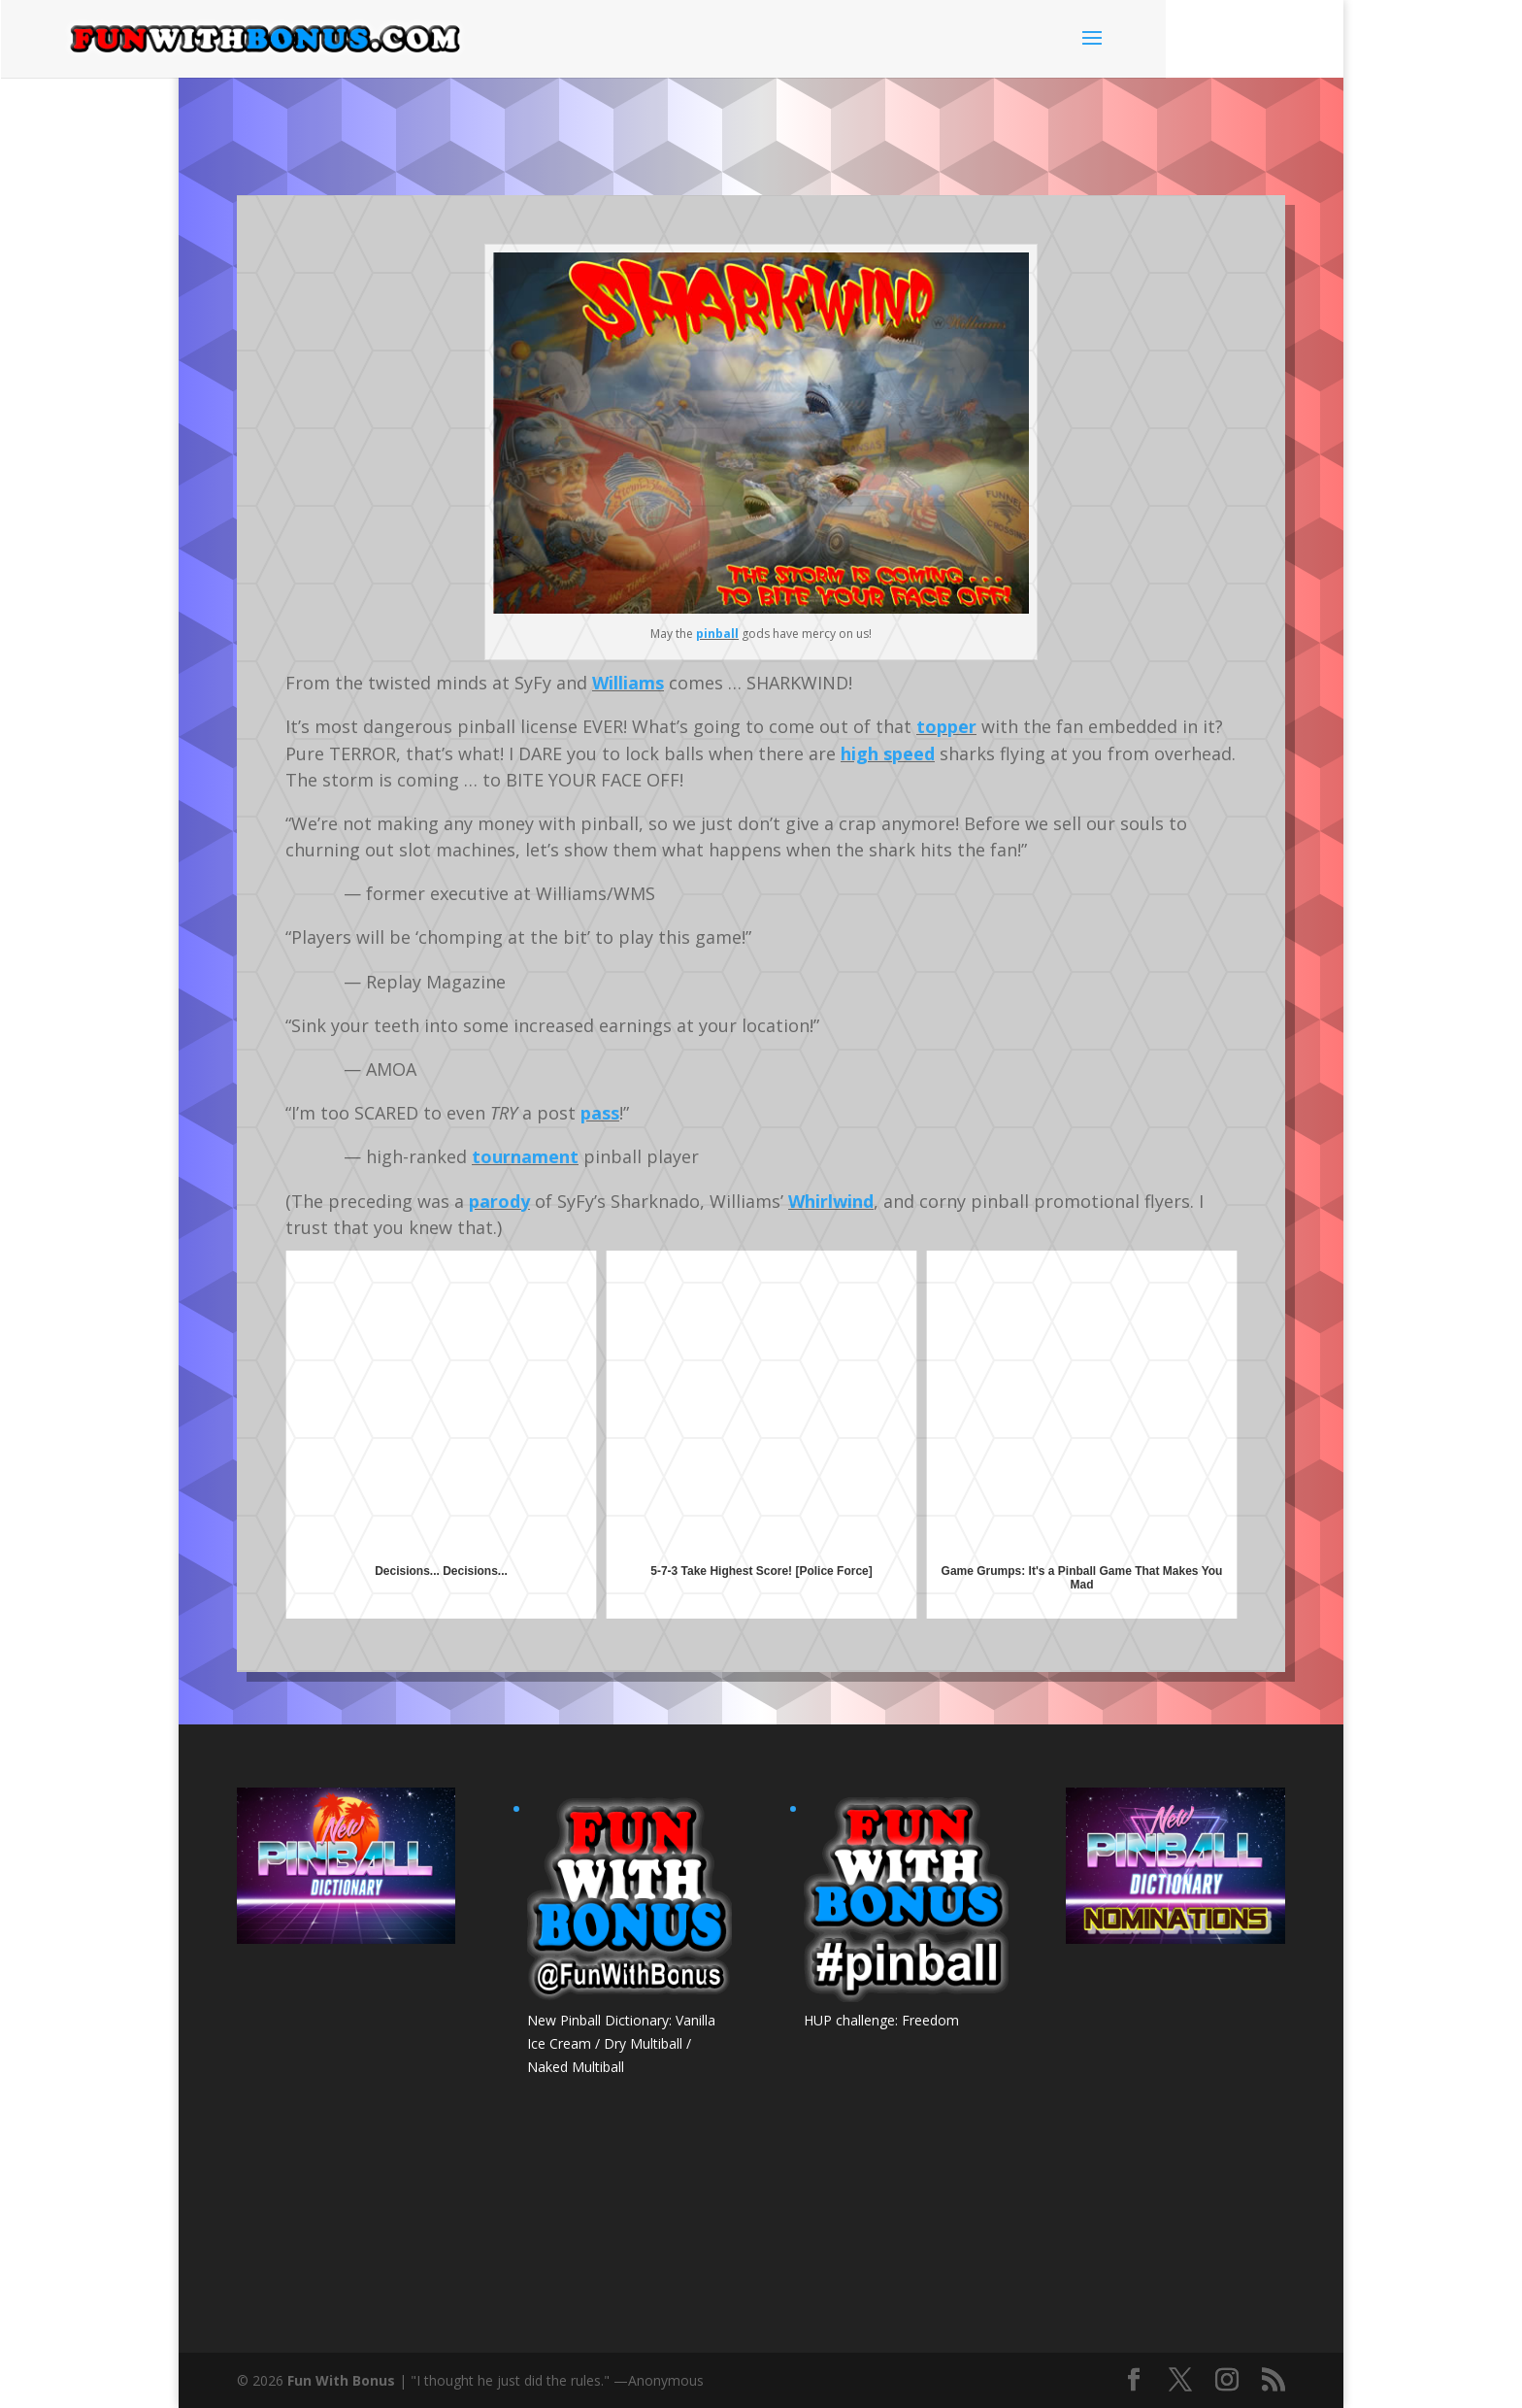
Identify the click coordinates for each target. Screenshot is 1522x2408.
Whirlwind (831, 1201)
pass (599, 1112)
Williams (628, 682)
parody (499, 1201)
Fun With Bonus (341, 2380)
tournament (525, 1156)
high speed (888, 753)
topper (946, 726)
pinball (717, 633)
